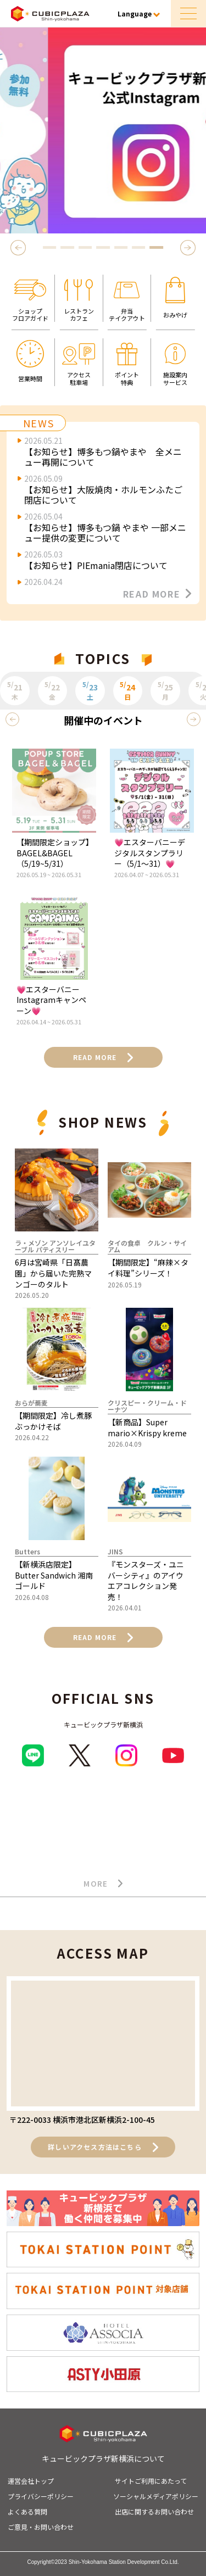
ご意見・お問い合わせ (41, 2527)
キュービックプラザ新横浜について (103, 2458)
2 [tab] (67, 247)
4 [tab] (103, 247)
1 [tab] (49, 247)
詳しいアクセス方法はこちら (103, 2147)
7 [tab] (156, 247)
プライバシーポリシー (41, 2496)
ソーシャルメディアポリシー (155, 2496)
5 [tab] (121, 247)
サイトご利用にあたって (151, 2480)
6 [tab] (138, 247)
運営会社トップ (31, 2480)
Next (189, 247)
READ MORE (157, 593)
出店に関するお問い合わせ (154, 2511)
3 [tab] (85, 247)
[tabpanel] (103, 130)
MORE (103, 1884)
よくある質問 (27, 2511)
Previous (20, 247)
